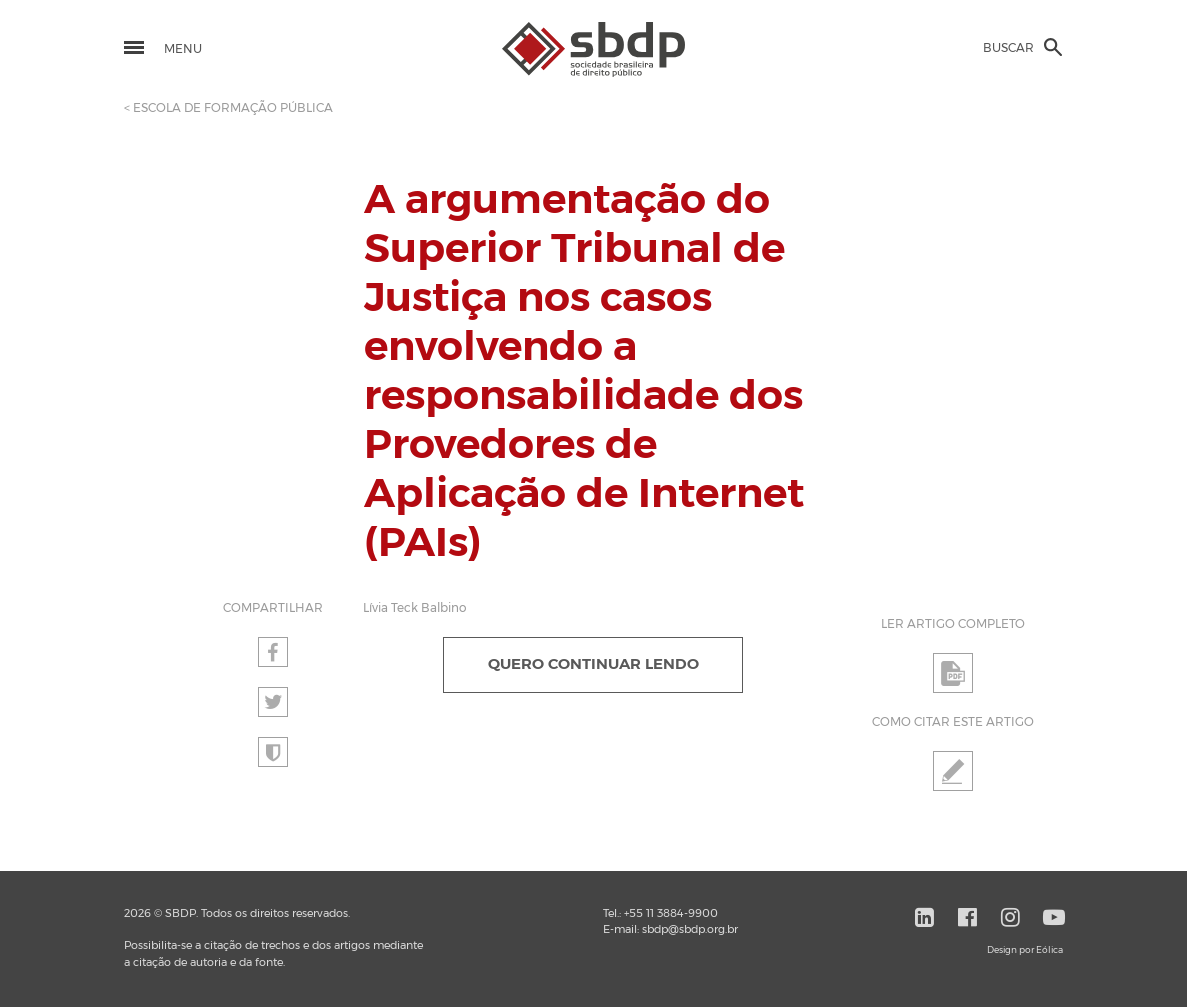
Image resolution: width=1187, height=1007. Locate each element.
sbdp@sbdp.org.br (690, 929)
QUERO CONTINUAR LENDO (593, 664)
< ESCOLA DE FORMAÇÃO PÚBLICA (228, 108)
